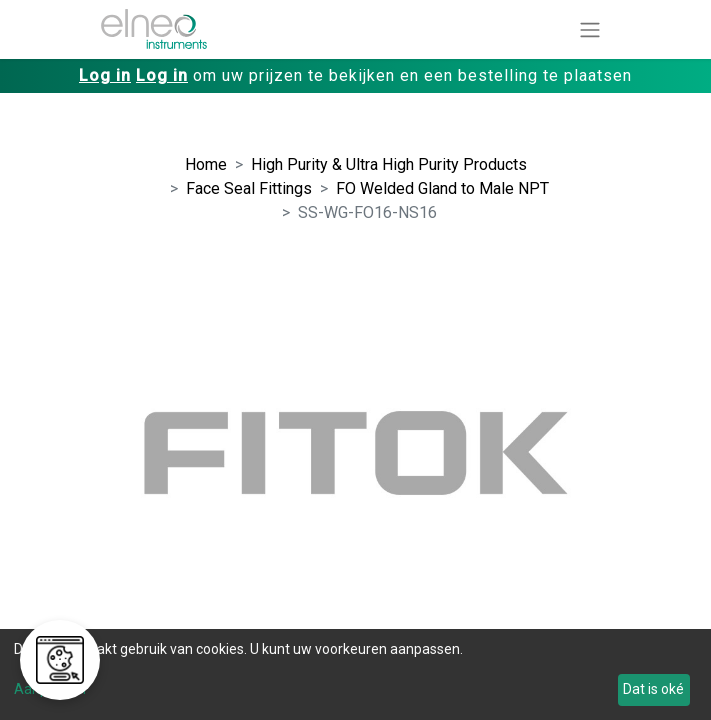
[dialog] (355, 674)
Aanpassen (50, 689)
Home (206, 164)
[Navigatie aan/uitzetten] (590, 29)
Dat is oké (653, 689)
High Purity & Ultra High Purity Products (389, 164)
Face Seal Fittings (249, 188)
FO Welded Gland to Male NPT (442, 188)
